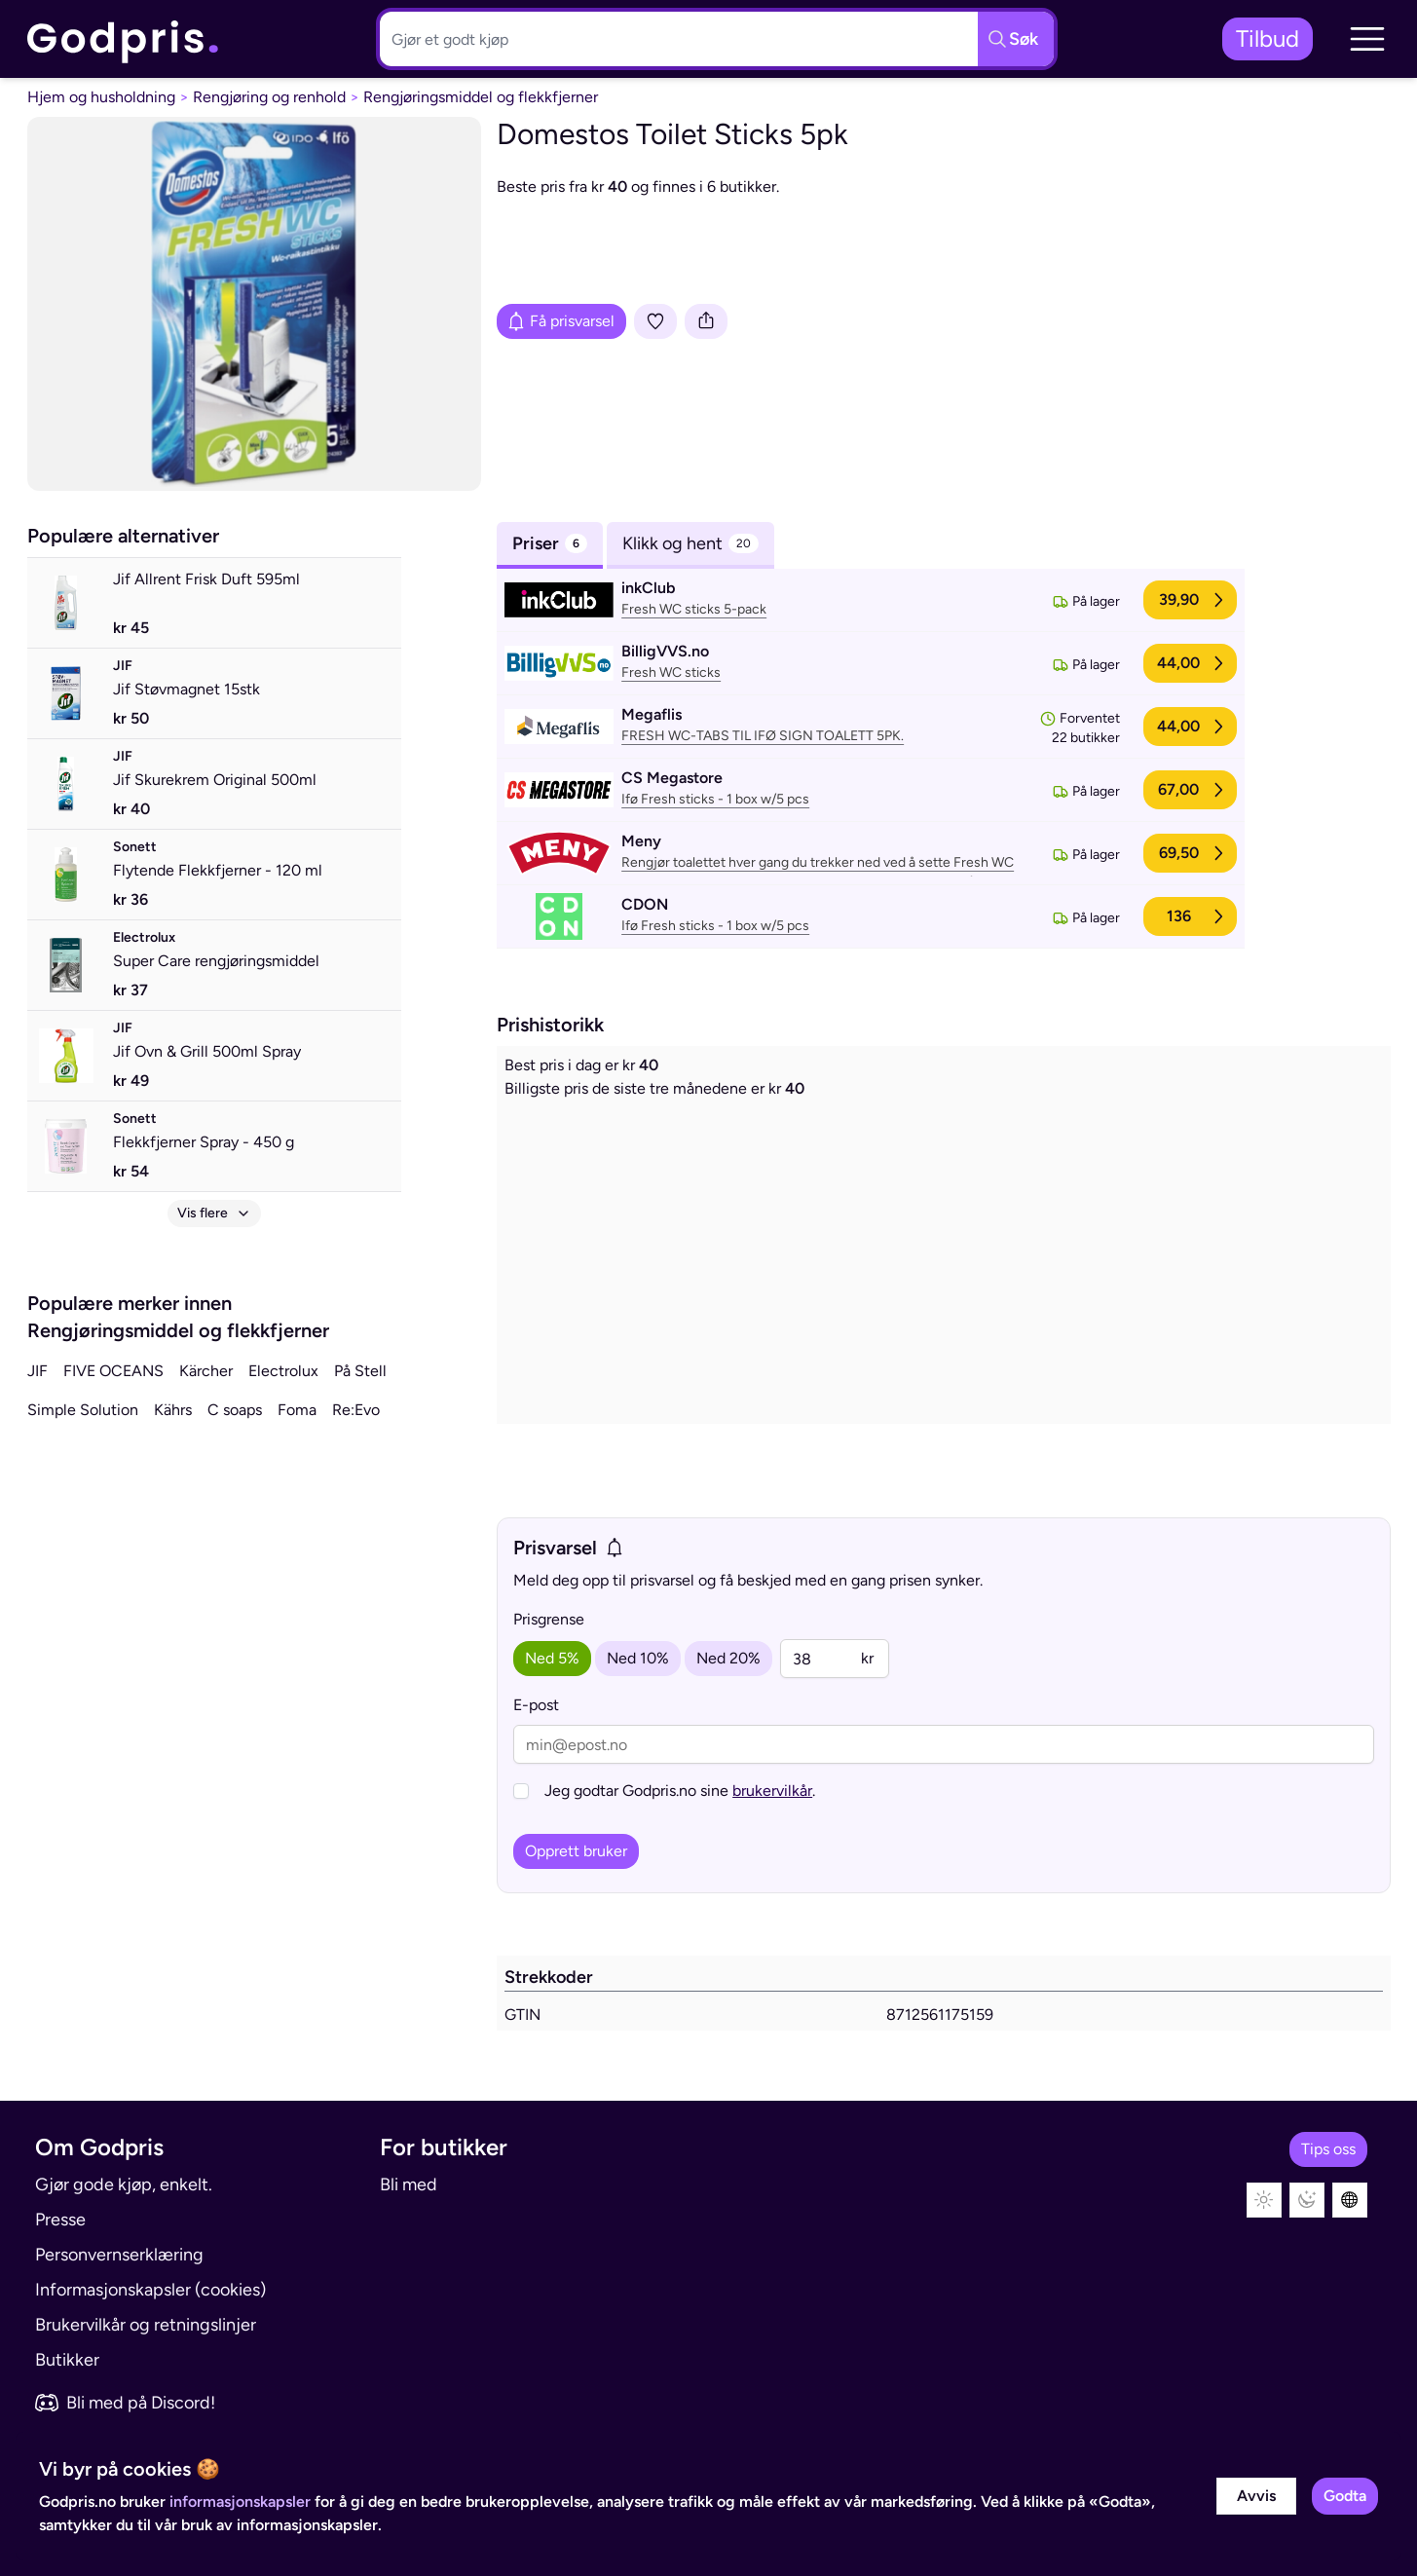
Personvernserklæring (119, 2254)
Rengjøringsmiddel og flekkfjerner (480, 97)
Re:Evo (356, 1409)
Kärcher (206, 1371)
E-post (536, 1705)
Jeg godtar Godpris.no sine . (679, 1790)
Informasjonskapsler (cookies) (150, 2289)
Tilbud (1267, 38)
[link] (123, 39)
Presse (60, 2219)
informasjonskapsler (240, 2501)
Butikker (67, 2360)
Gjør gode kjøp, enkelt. (123, 2184)
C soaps (234, 1409)
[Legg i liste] (655, 321)
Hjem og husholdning (101, 97)
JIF (37, 1371)
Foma (297, 1409)
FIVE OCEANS (113, 1371)
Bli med (408, 2184)
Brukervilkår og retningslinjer (145, 2324)
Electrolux (283, 1371)
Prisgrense (548, 1619)
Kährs (173, 1409)
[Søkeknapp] (1016, 39)
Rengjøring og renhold (269, 97)
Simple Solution (82, 1409)
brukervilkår (772, 1790)
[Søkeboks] (675, 39)
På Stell (360, 1371)
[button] (1367, 39)
